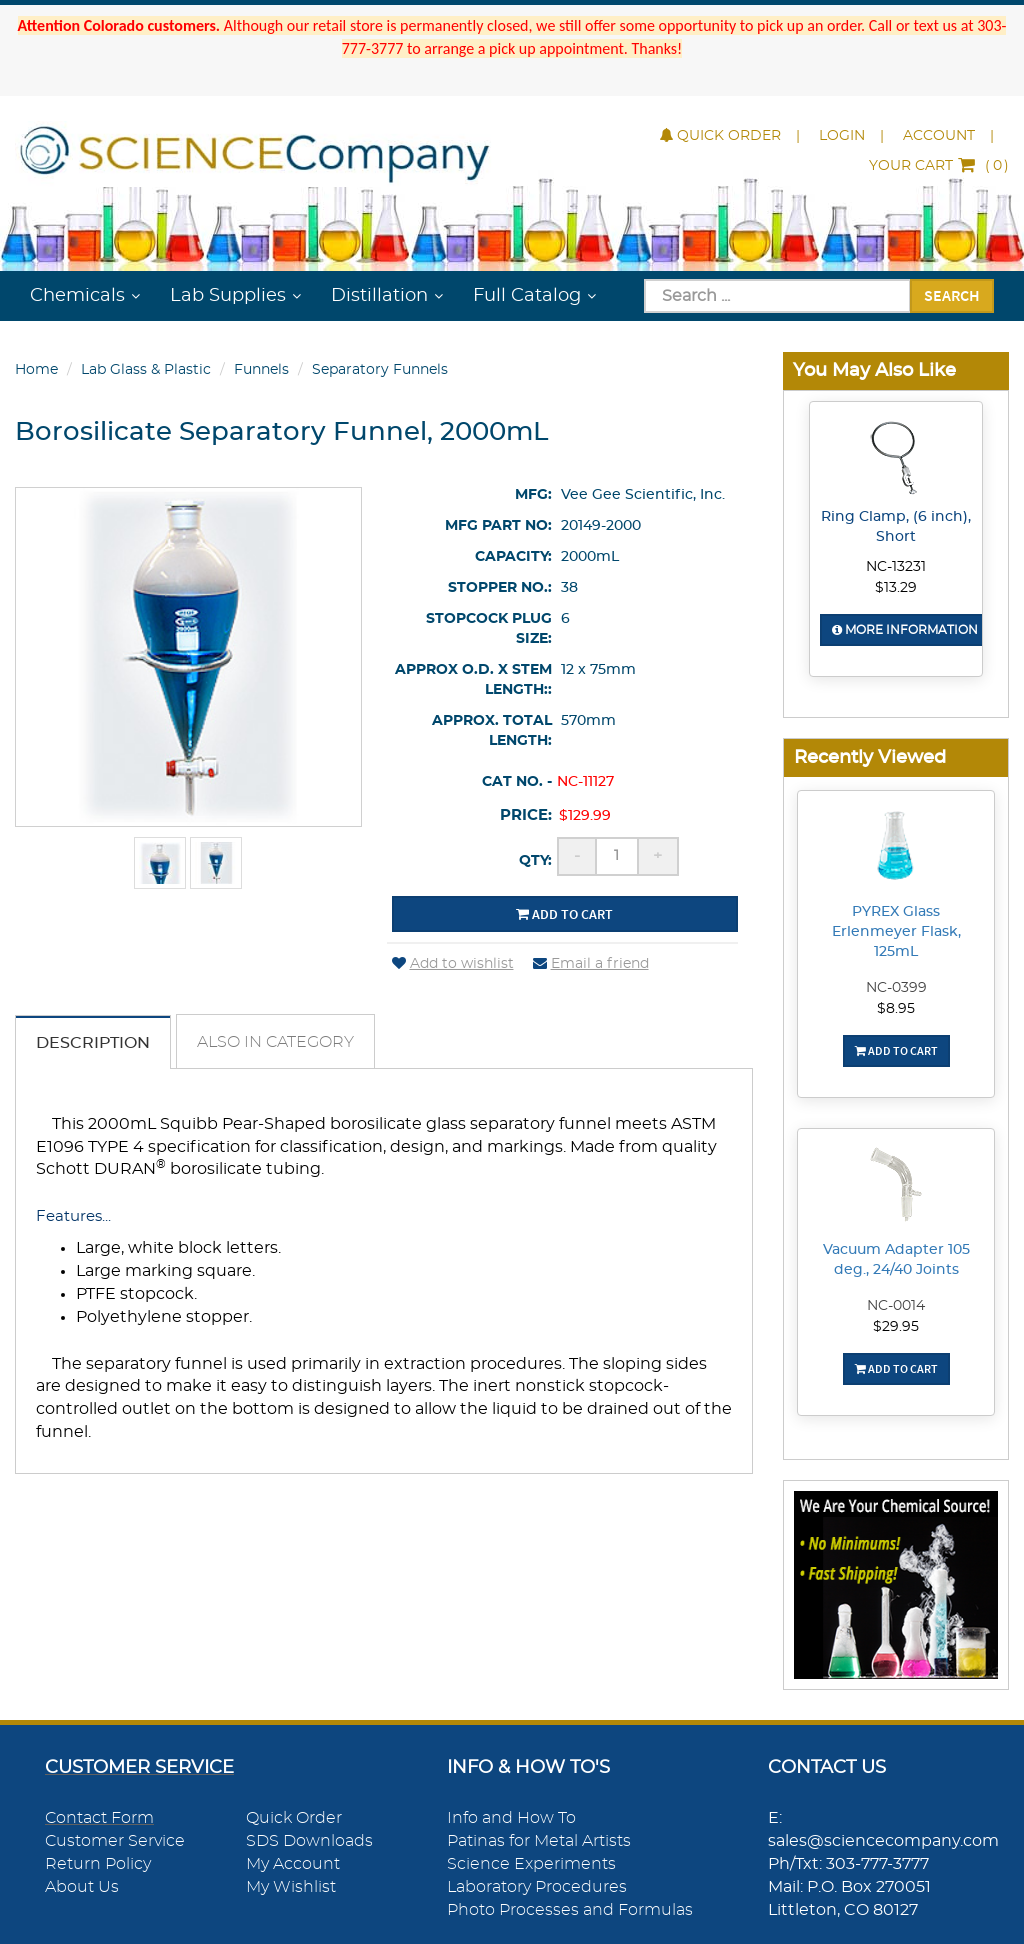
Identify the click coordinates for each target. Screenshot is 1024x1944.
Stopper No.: (500, 588)
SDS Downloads (309, 1841)
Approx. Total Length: (492, 731)
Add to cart (564, 914)
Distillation (379, 296)
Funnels (261, 370)
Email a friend (591, 964)
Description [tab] (93, 1043)
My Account (293, 1864)
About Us (82, 1887)
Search (952, 295)
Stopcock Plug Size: (489, 629)
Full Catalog (527, 296)
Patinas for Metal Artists (539, 1841)
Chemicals (77, 296)
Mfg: (533, 495)
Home (36, 370)
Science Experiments (531, 1864)
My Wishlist (291, 1887)
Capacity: (513, 557)
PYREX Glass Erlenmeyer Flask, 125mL (896, 932)
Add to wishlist (453, 964)
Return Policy (98, 1864)
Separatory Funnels (380, 370)
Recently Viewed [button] (870, 757)
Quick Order (720, 136)
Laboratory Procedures (537, 1887)
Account (939, 136)
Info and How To (511, 1818)
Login (842, 136)
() (939, 166)
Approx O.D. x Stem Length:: (473, 680)
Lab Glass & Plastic (146, 370)
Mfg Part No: (498, 526)
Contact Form (99, 1818)
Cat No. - (517, 782)
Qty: (535, 861)
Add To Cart (896, 1050)
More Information (905, 630)
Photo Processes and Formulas (570, 1910)
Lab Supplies (228, 296)
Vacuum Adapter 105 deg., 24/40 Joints (896, 1260)
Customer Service (115, 1841)
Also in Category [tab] (275, 1042)
